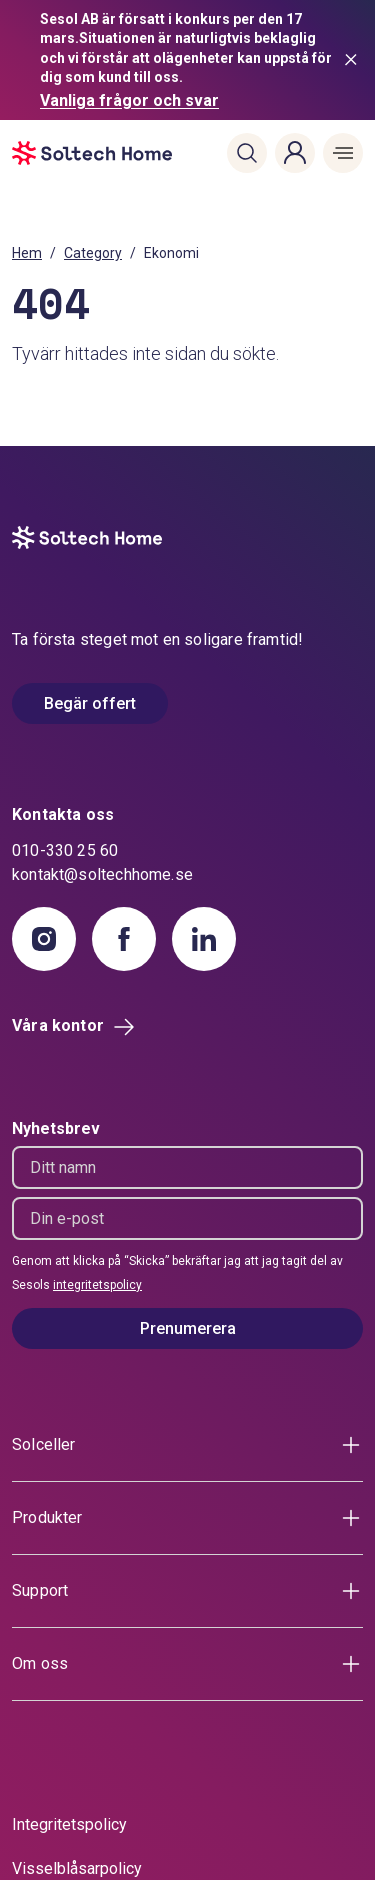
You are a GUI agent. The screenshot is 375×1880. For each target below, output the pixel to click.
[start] (41, 153)
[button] (247, 153)
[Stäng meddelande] (355, 60)
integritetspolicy (97, 1285)
